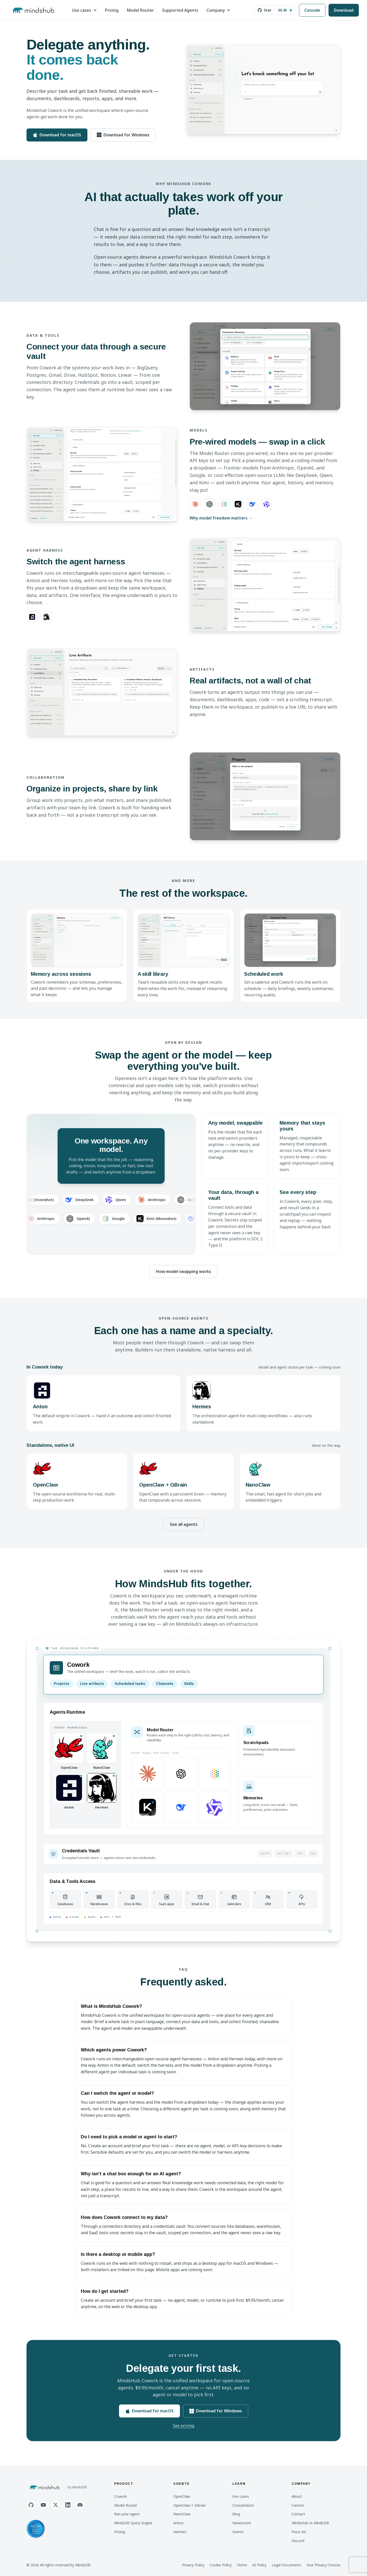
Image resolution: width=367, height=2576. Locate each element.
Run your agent (127, 2514)
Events (238, 2531)
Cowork (120, 2496)
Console (312, 10)
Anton (178, 2522)
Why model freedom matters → (221, 518)
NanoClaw (181, 2514)
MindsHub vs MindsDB (310, 2522)
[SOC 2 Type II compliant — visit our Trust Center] (36, 2529)
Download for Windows (123, 135)
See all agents (184, 1524)
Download (343, 10)
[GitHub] (31, 2504)
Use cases (84, 10)
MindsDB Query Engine (133, 2522)
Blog (236, 2514)
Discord (298, 2540)
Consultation (243, 2505)
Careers (298, 2505)
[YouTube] (43, 2504)
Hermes (179, 2531)
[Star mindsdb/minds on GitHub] (275, 10)
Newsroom (241, 2522)
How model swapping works (183, 1271)
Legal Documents (286, 2564)
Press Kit (299, 2531)
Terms (242, 2564)
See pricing (183, 2425)
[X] (55, 2504)
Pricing (112, 10)
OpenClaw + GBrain (189, 2505)
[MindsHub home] (34, 10)
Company (218, 10)
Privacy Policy (193, 2564)
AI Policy (259, 2564)
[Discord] (80, 2504)
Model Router (140, 10)
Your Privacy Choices (323, 2564)
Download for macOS (57, 135)
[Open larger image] (263, 89)
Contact (298, 2514)
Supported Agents (180, 10)
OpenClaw (181, 2496)
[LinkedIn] (67, 2504)
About (297, 2496)
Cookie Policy (220, 2564)
